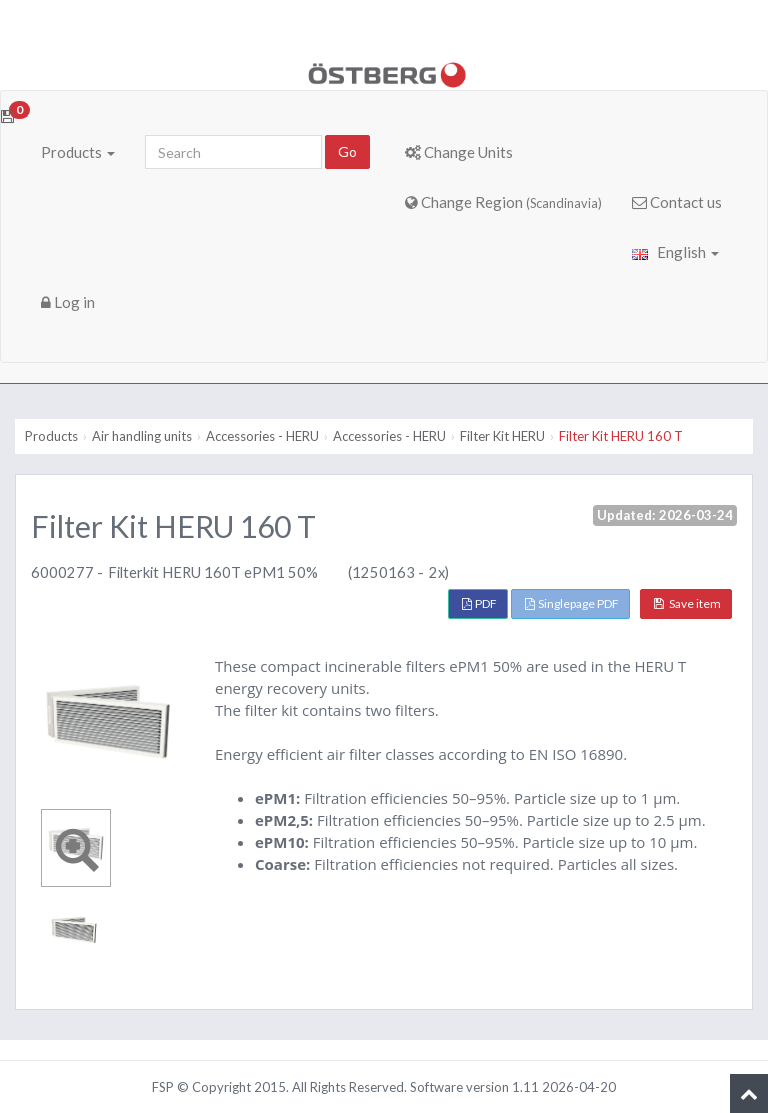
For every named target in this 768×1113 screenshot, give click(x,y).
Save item (687, 603)
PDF (479, 603)
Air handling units (142, 436)
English (675, 252)
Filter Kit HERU (502, 436)
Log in (68, 302)
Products (78, 152)
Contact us (677, 202)
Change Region (503, 202)
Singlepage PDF (572, 603)
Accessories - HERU (262, 436)
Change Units (459, 152)
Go (347, 151)
